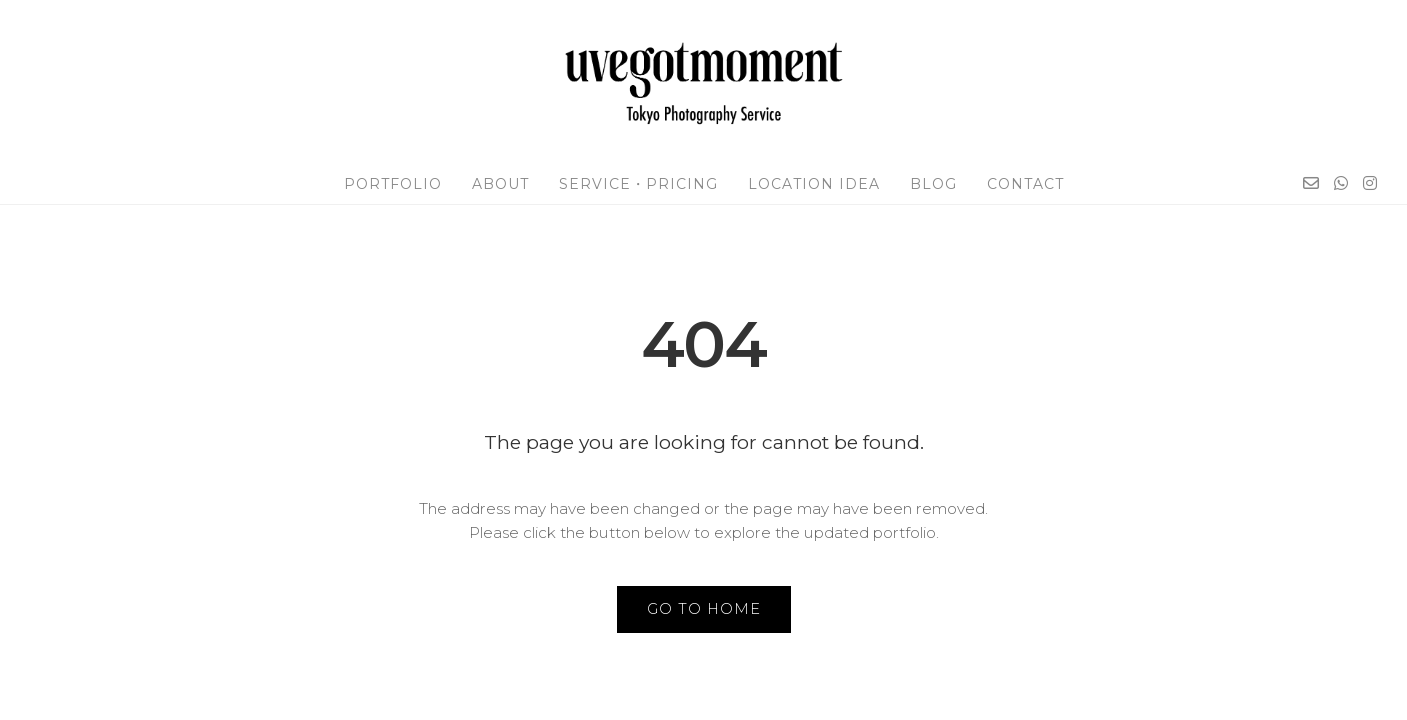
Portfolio (393, 184)
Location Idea (814, 184)
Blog (933, 184)
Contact (1025, 184)
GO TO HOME (704, 609)
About (500, 184)
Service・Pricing (638, 184)
